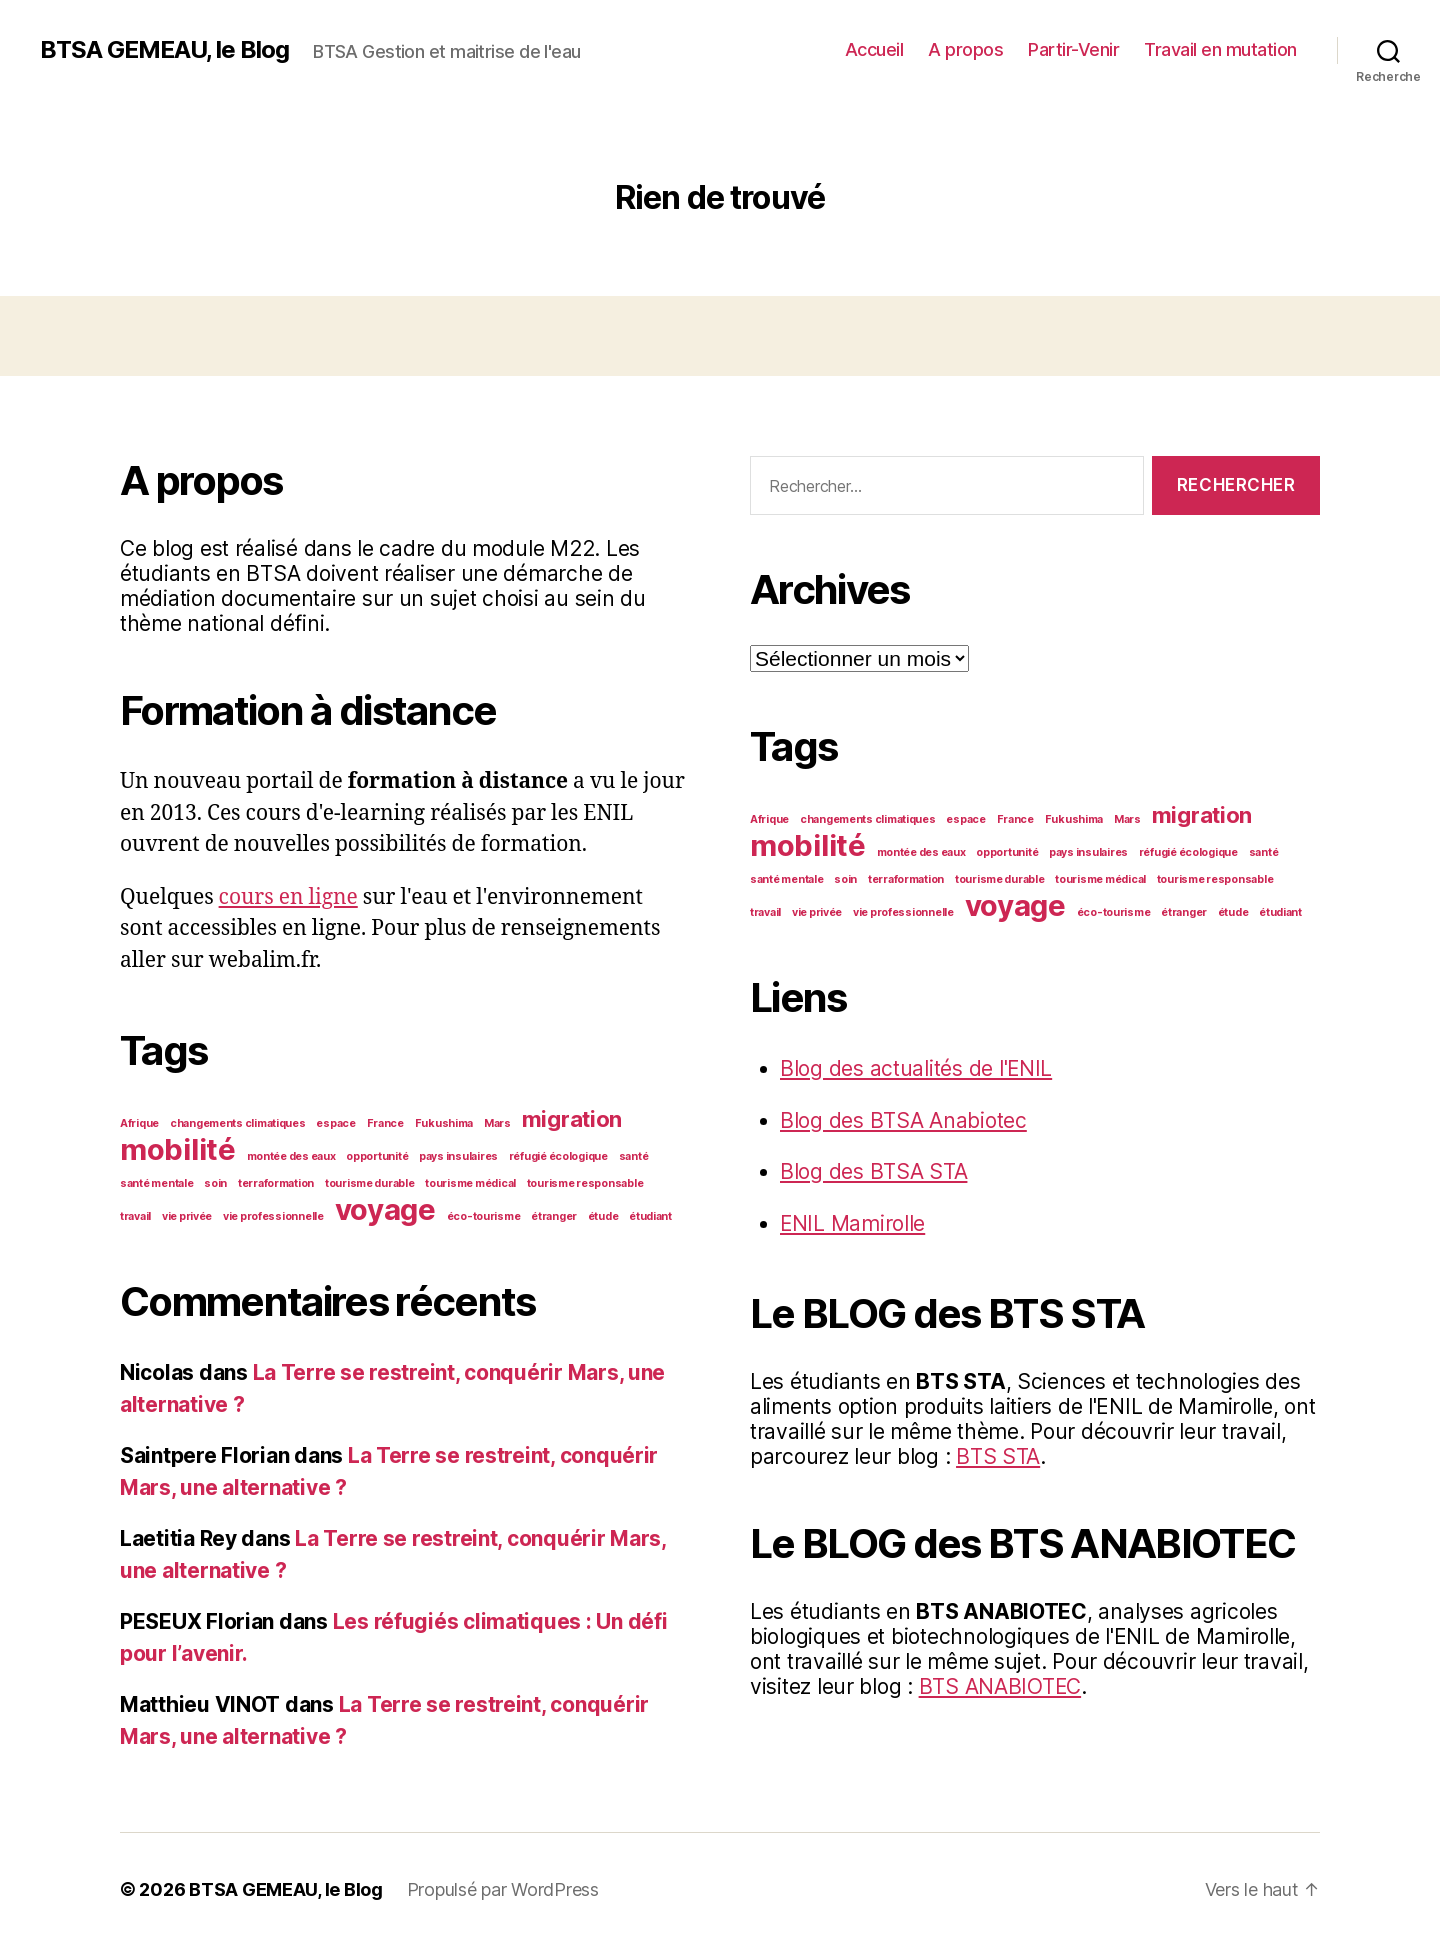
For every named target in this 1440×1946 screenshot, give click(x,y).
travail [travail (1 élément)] (135, 1216)
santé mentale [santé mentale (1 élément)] (157, 1183)
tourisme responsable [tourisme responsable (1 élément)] (585, 1183)
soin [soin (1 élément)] (215, 1183)
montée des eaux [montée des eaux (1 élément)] (291, 1156)
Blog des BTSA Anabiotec (903, 1120)
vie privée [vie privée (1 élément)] (187, 1216)
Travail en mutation (1220, 49)
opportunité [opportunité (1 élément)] (377, 1156)
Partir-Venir (1073, 49)
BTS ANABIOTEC (1001, 1686)
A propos (965, 49)
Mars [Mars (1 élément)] (497, 1123)
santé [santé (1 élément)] (634, 1156)
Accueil (874, 49)
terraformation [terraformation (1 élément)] (276, 1183)
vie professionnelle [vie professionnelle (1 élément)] (273, 1216)
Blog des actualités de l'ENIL (916, 1068)
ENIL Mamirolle (853, 1223)
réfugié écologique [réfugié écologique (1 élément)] (558, 1156)
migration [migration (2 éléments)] (572, 1119)
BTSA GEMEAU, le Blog (164, 50)
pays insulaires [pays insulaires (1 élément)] (458, 1156)
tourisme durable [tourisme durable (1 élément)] (370, 1183)
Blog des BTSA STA (873, 1171)
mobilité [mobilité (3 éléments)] (178, 1149)
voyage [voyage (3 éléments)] (385, 1209)
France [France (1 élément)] (385, 1123)
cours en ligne (288, 897)
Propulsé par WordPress (503, 1889)
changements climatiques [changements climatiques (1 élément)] (238, 1123)
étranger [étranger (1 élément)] (554, 1216)
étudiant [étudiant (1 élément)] (650, 1216)
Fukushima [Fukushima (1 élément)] (444, 1123)
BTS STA (998, 1456)
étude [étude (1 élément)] (603, 1216)
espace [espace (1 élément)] (335, 1123)
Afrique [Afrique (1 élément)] (139, 1123)
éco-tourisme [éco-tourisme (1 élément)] (484, 1216)
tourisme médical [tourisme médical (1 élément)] (470, 1183)
